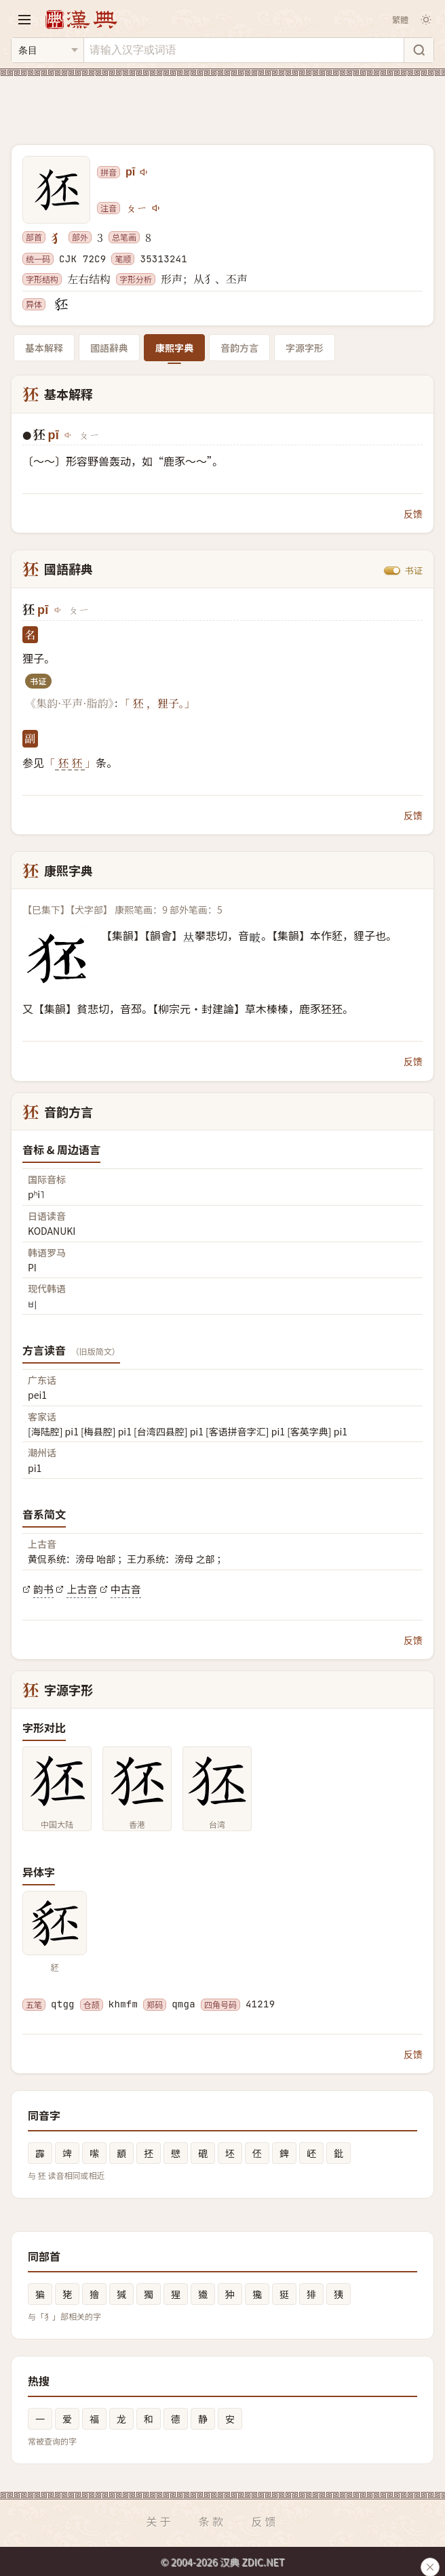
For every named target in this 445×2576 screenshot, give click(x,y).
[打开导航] (24, 19)
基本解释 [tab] (44, 347)
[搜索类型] (47, 50)
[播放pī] (144, 172)
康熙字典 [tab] (174, 347)
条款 (212, 2521)
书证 (414, 570)
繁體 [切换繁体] (400, 19)
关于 (159, 2521)
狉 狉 (70, 763)
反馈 (413, 513)
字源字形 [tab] (305, 347)
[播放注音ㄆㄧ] (156, 208)
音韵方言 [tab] (239, 347)
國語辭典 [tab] (109, 347)
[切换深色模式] (426, 20)
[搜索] (418, 50)
